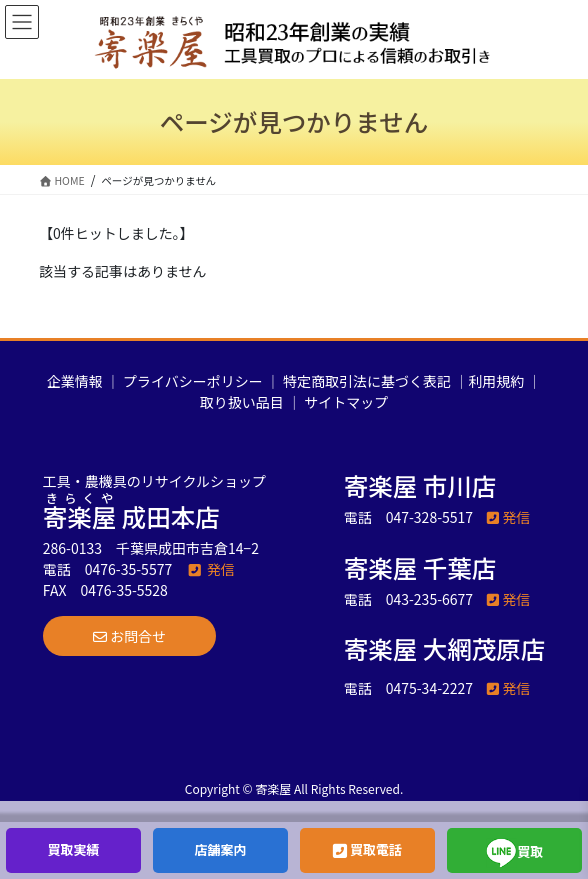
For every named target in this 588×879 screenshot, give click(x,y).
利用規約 (496, 381)
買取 (515, 853)
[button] (129, 636)
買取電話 (367, 849)
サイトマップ (346, 402)
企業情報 (75, 381)
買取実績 (73, 849)
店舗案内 (220, 849)
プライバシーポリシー (193, 381)
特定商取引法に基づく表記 (367, 381)
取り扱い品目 (242, 402)
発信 (210, 569)
